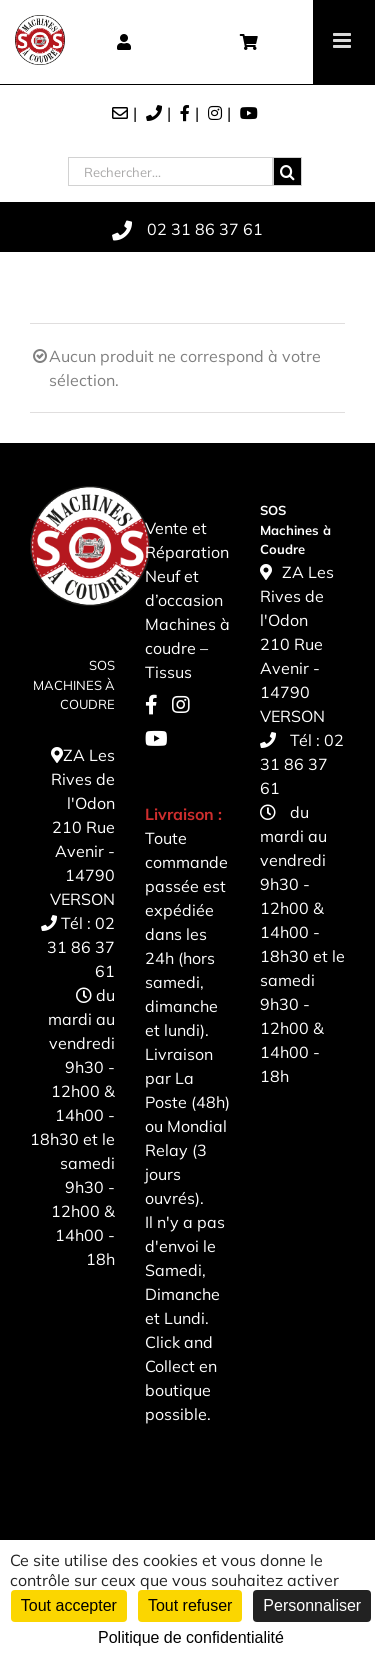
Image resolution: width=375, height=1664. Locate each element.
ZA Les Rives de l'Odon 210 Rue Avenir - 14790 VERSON (82, 827)
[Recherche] (287, 171)
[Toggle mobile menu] (343, 40)
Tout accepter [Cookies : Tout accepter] (69, 1605)
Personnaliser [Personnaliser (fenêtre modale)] (312, 1605)
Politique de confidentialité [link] (191, 1637)
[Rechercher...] (170, 171)
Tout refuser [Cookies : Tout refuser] (190, 1605)
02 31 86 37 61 (81, 947)
